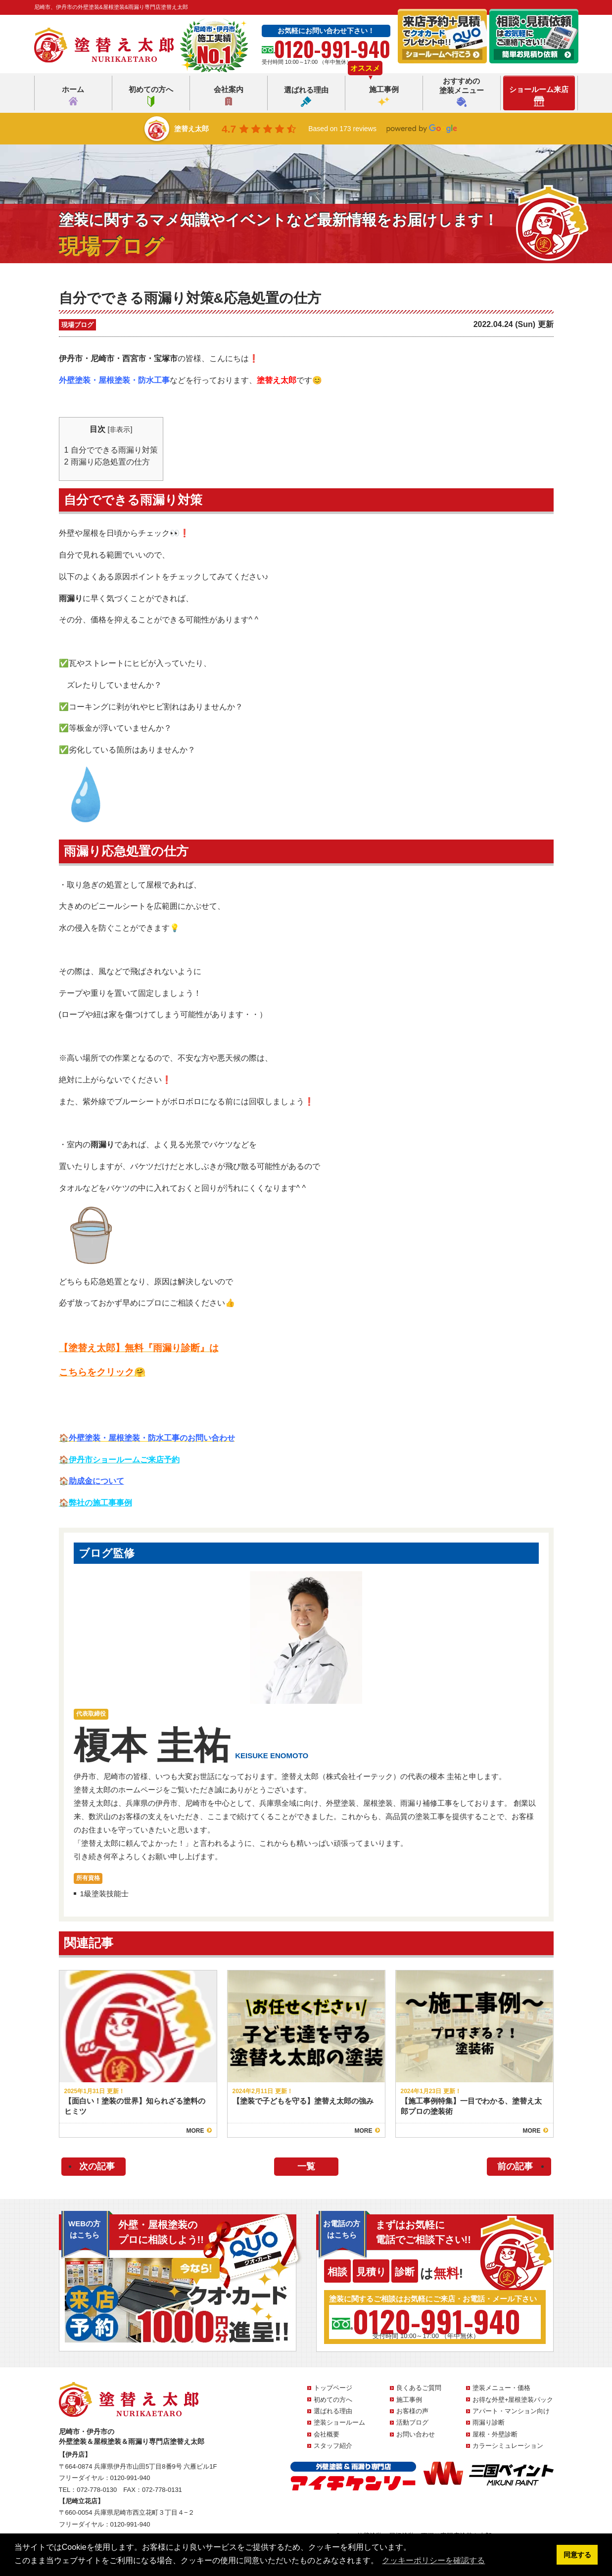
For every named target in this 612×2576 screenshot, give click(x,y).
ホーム (73, 96)
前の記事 (515, 2166)
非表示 (119, 429)
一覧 (306, 2166)
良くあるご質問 (418, 2387)
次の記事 (97, 2166)
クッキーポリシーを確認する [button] (433, 2560)
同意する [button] (577, 2555)
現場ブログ (77, 324)
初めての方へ (151, 96)
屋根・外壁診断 (495, 2434)
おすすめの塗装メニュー (461, 92)
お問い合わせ (415, 2434)
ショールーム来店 (538, 95)
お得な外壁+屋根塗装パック (513, 2399)
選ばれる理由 (306, 96)
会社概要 (326, 2434)
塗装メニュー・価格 (501, 2387)
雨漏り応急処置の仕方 (107, 462)
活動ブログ (412, 2422)
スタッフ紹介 (333, 2445)
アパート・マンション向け (511, 2411)
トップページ (333, 2387)
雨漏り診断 (488, 2422)
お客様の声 (412, 2411)
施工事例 (384, 96)
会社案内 (228, 96)
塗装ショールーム (339, 2422)
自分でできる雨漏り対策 (111, 450)
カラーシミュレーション (507, 2445)
